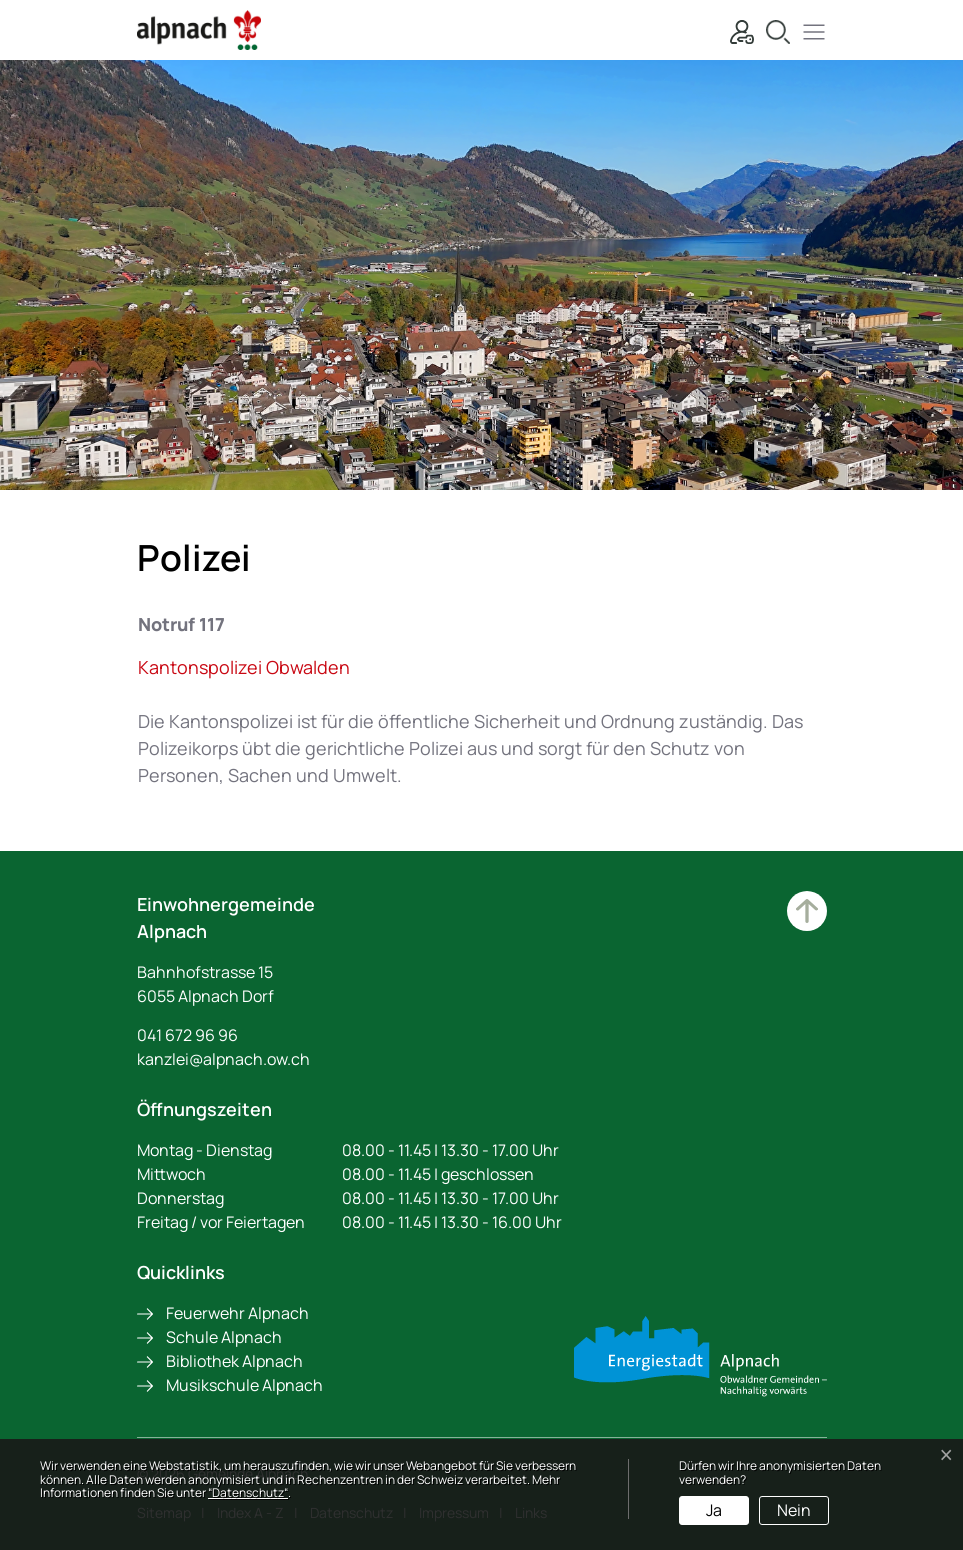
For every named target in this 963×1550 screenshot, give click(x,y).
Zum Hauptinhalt (807, 911)
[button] (809, 29)
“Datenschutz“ (248, 1492)
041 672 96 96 (187, 1035)
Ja (714, 1510)
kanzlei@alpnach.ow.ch (223, 1059)
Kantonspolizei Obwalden (255, 667)
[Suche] (773, 29)
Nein (794, 1510)
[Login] (737, 29)
